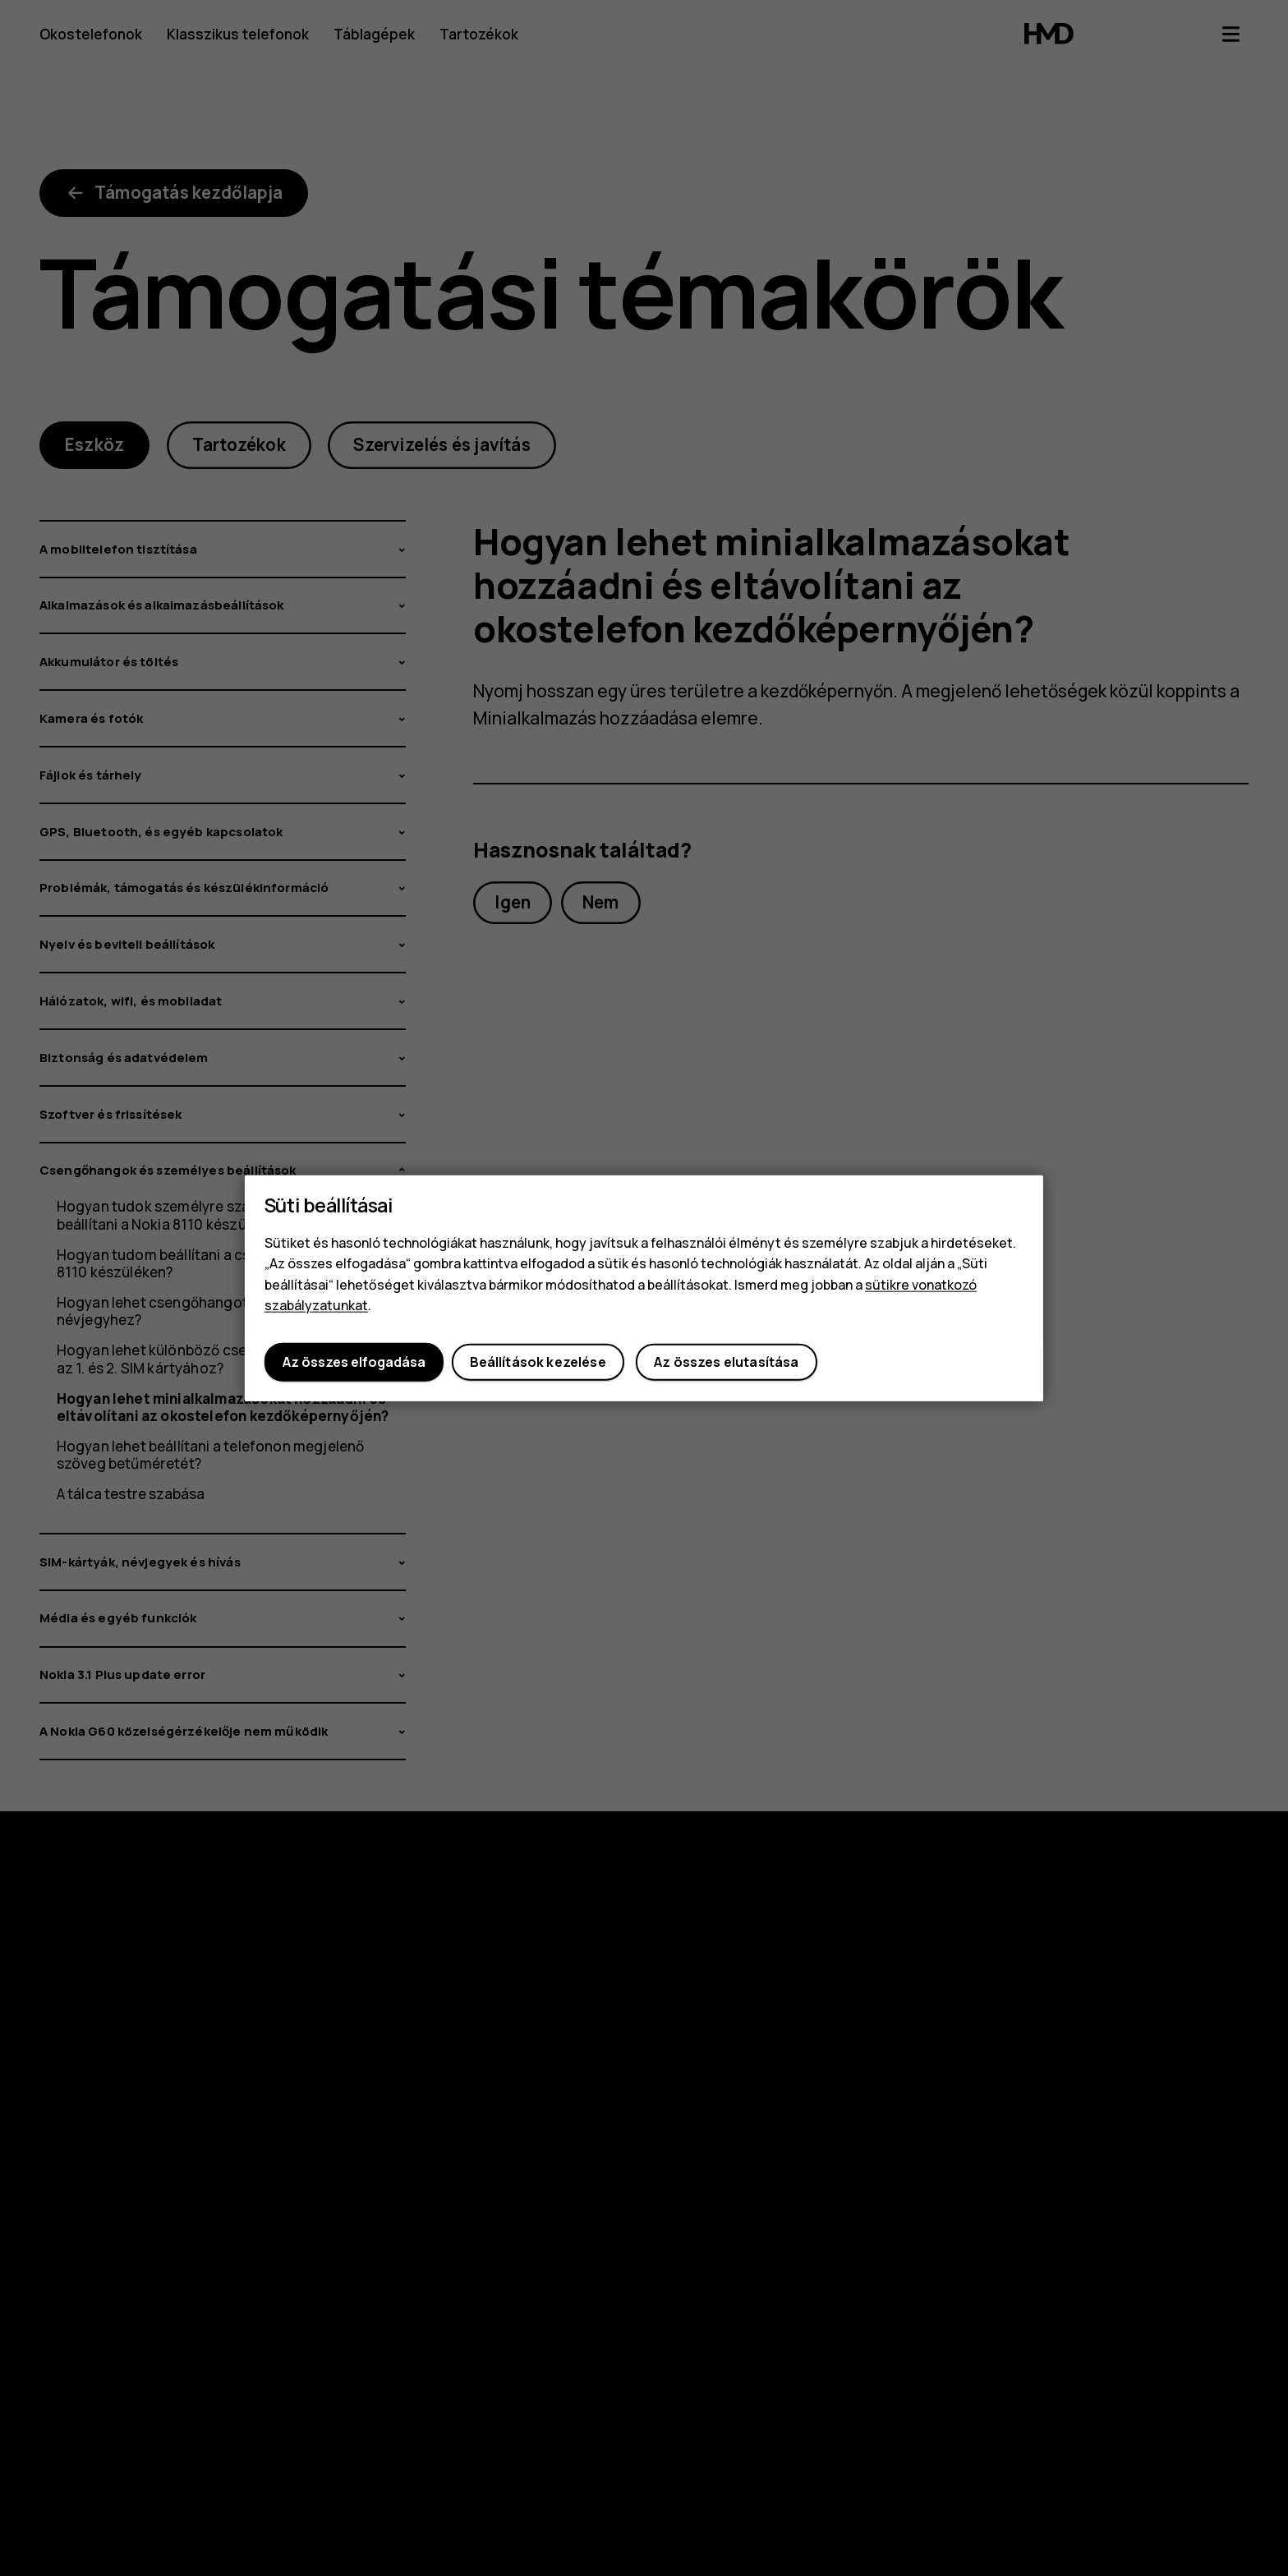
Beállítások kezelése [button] (538, 1362)
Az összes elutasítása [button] (726, 1362)
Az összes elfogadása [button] (354, 1362)
